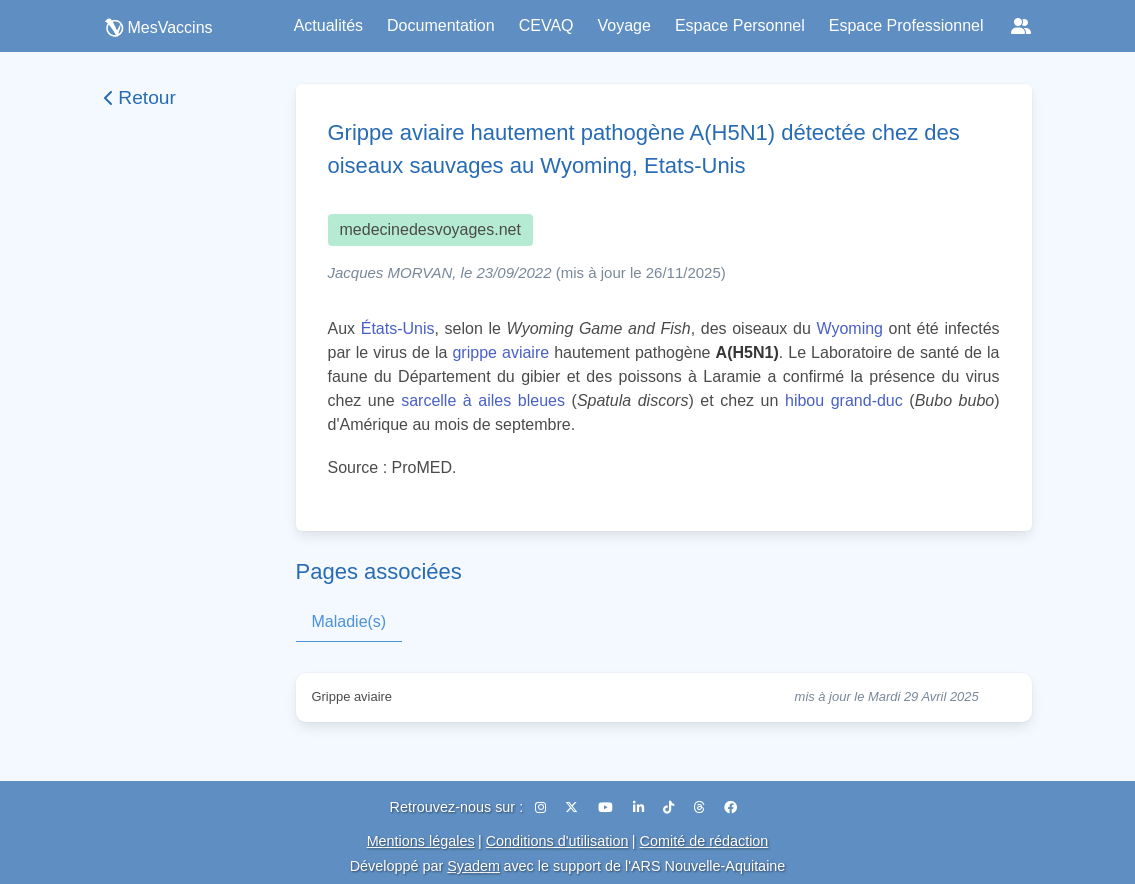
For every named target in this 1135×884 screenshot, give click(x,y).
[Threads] (701, 807)
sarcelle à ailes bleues (483, 400)
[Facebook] (730, 807)
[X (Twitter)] (573, 807)
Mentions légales (421, 841)
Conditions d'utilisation (557, 841)
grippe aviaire (500, 352)
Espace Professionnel (906, 25)
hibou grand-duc (844, 400)
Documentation (441, 25)
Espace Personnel (740, 25)
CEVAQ (546, 25)
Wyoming (849, 328)
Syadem (473, 866)
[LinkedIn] (640, 807)
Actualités (328, 25)
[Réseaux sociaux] (1021, 26)
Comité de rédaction (704, 841)
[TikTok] (670, 807)
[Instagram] (542, 807)
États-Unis (398, 328)
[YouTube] (607, 807)
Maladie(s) (349, 621)
